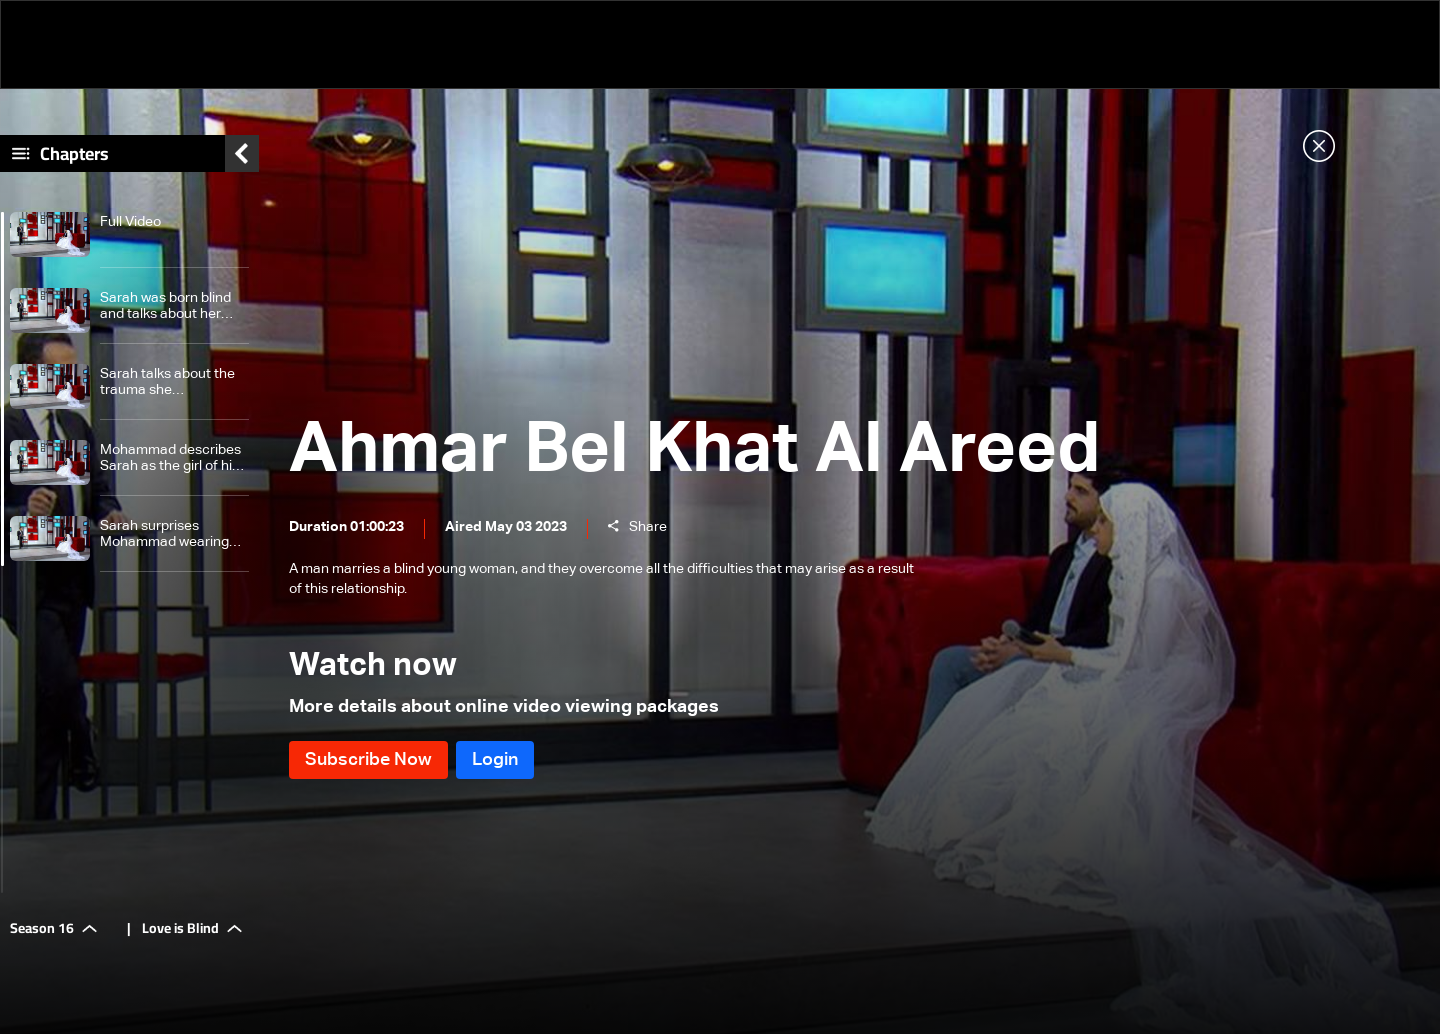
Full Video (130, 222)
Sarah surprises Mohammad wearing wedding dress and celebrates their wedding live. (164, 534)
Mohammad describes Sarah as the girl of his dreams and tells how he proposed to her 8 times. (170, 458)
